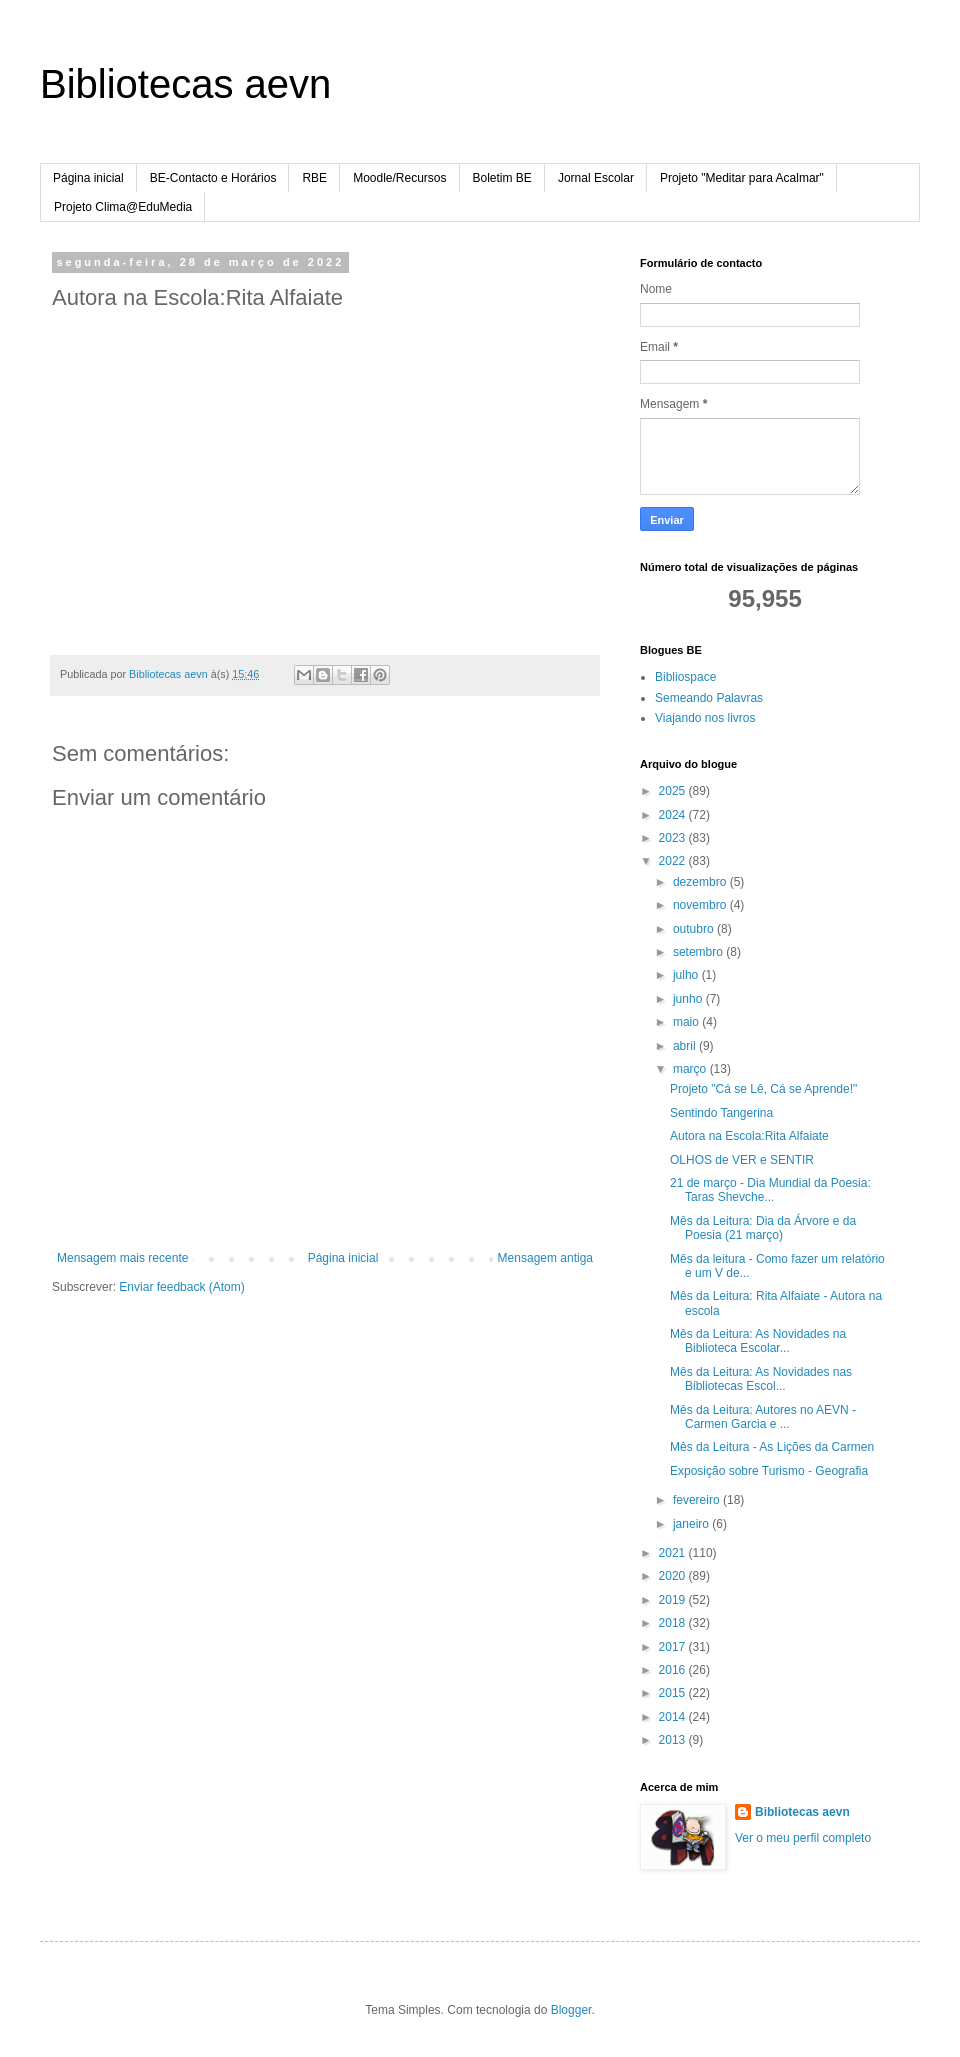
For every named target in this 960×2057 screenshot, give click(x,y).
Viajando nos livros (705, 718)
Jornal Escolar (596, 178)
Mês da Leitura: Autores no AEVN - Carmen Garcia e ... (763, 1417)
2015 (674, 1693)
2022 (674, 861)
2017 (674, 1647)
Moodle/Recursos (399, 178)
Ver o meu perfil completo (803, 1838)
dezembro (701, 882)
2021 (674, 1553)
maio (687, 1022)
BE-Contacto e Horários (213, 178)
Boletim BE (502, 178)
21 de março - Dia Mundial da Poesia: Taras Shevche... (770, 1190)
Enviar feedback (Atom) (181, 1287)
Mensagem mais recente (122, 1258)
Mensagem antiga (545, 1258)
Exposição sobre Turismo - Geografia (769, 1471)
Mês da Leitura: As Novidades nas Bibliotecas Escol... (761, 1379)
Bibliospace (685, 677)
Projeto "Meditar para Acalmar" (742, 178)
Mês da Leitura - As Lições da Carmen (772, 1447)
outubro (695, 929)
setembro (699, 952)
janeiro (692, 1524)
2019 (674, 1600)
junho (689, 999)
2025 (674, 791)
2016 (674, 1670)
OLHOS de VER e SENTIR (742, 1160)
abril (686, 1046)
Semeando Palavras (709, 698)
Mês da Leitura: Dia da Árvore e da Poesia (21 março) (763, 1228)
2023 (674, 838)
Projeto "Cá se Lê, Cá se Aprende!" (763, 1089)
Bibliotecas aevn (185, 84)
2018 (674, 1623)
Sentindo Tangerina (721, 1113)
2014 (674, 1717)
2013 (674, 1740)
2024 (674, 815)
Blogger (571, 2010)
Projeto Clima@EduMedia (123, 207)
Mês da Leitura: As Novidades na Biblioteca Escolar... (758, 1341)
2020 (674, 1576)
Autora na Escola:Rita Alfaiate (749, 1136)
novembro (701, 905)
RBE (314, 178)
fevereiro (698, 1500)
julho (687, 975)
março (691, 1069)
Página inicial (88, 178)
